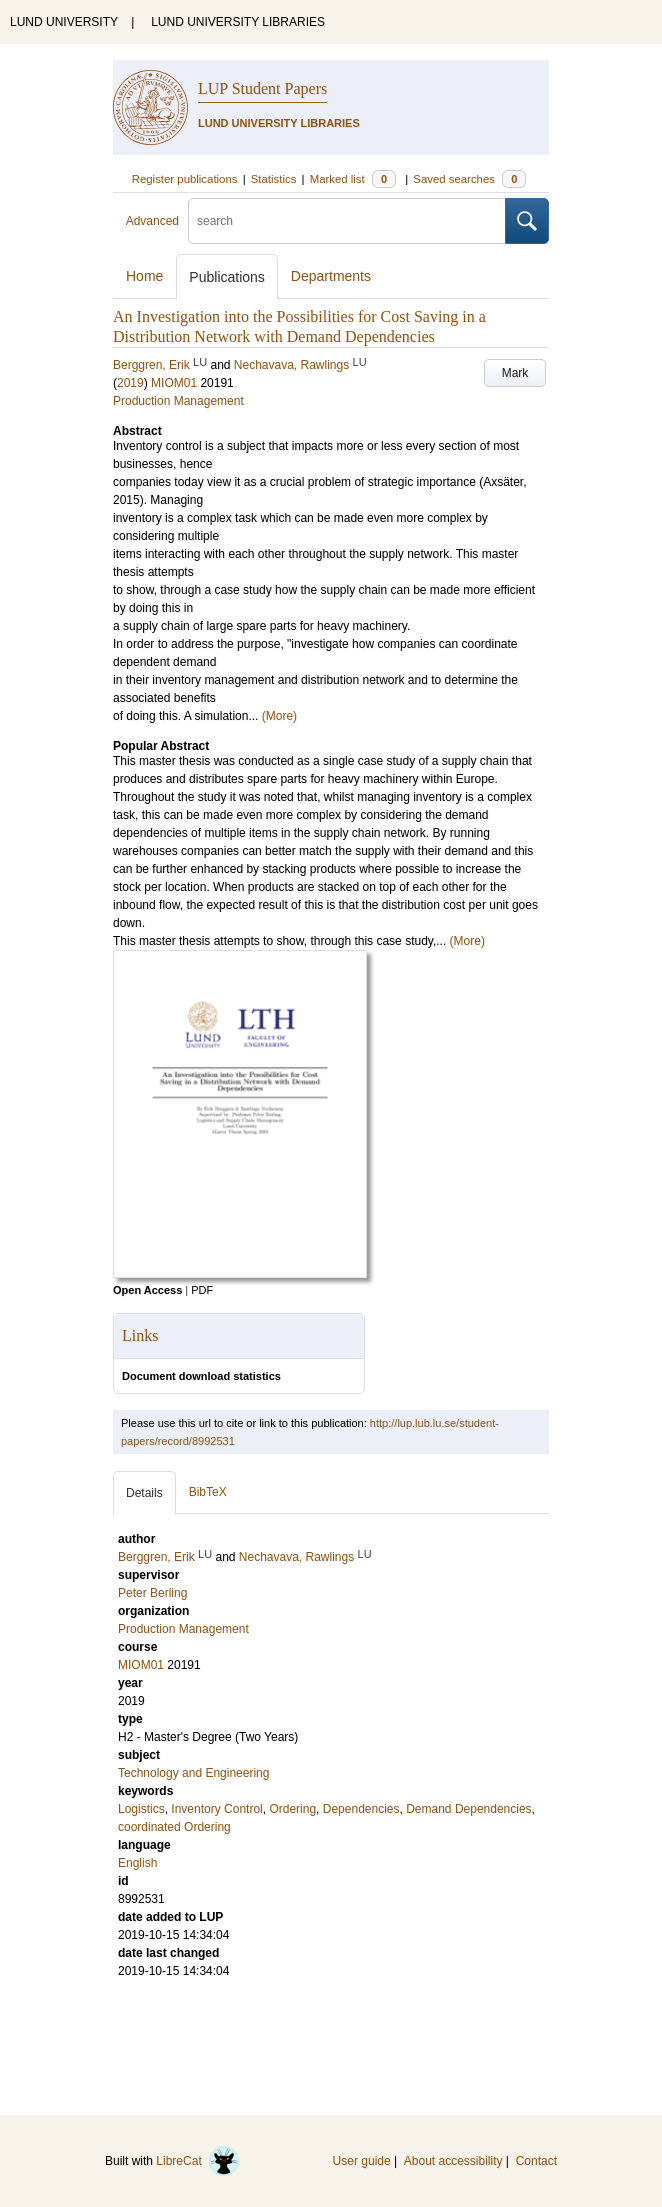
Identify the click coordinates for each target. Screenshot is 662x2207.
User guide (362, 2161)
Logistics (141, 1809)
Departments (331, 276)
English (137, 1863)
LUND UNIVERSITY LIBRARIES (238, 22)
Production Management (178, 401)
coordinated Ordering (174, 1827)
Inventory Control (216, 1809)
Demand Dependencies (468, 1809)
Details (144, 1493)
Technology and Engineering (193, 1773)
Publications (227, 277)
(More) (279, 716)
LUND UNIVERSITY (64, 22)
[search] (347, 221)
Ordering (292, 1809)
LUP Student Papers (262, 88)
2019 (130, 383)
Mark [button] (515, 373)
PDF (202, 1290)
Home (144, 276)
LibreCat (198, 2161)
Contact (536, 2161)
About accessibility (453, 2161)
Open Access (147, 1290)
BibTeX (208, 1492)
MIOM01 (174, 383)
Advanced (152, 221)
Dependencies (361, 1809)
